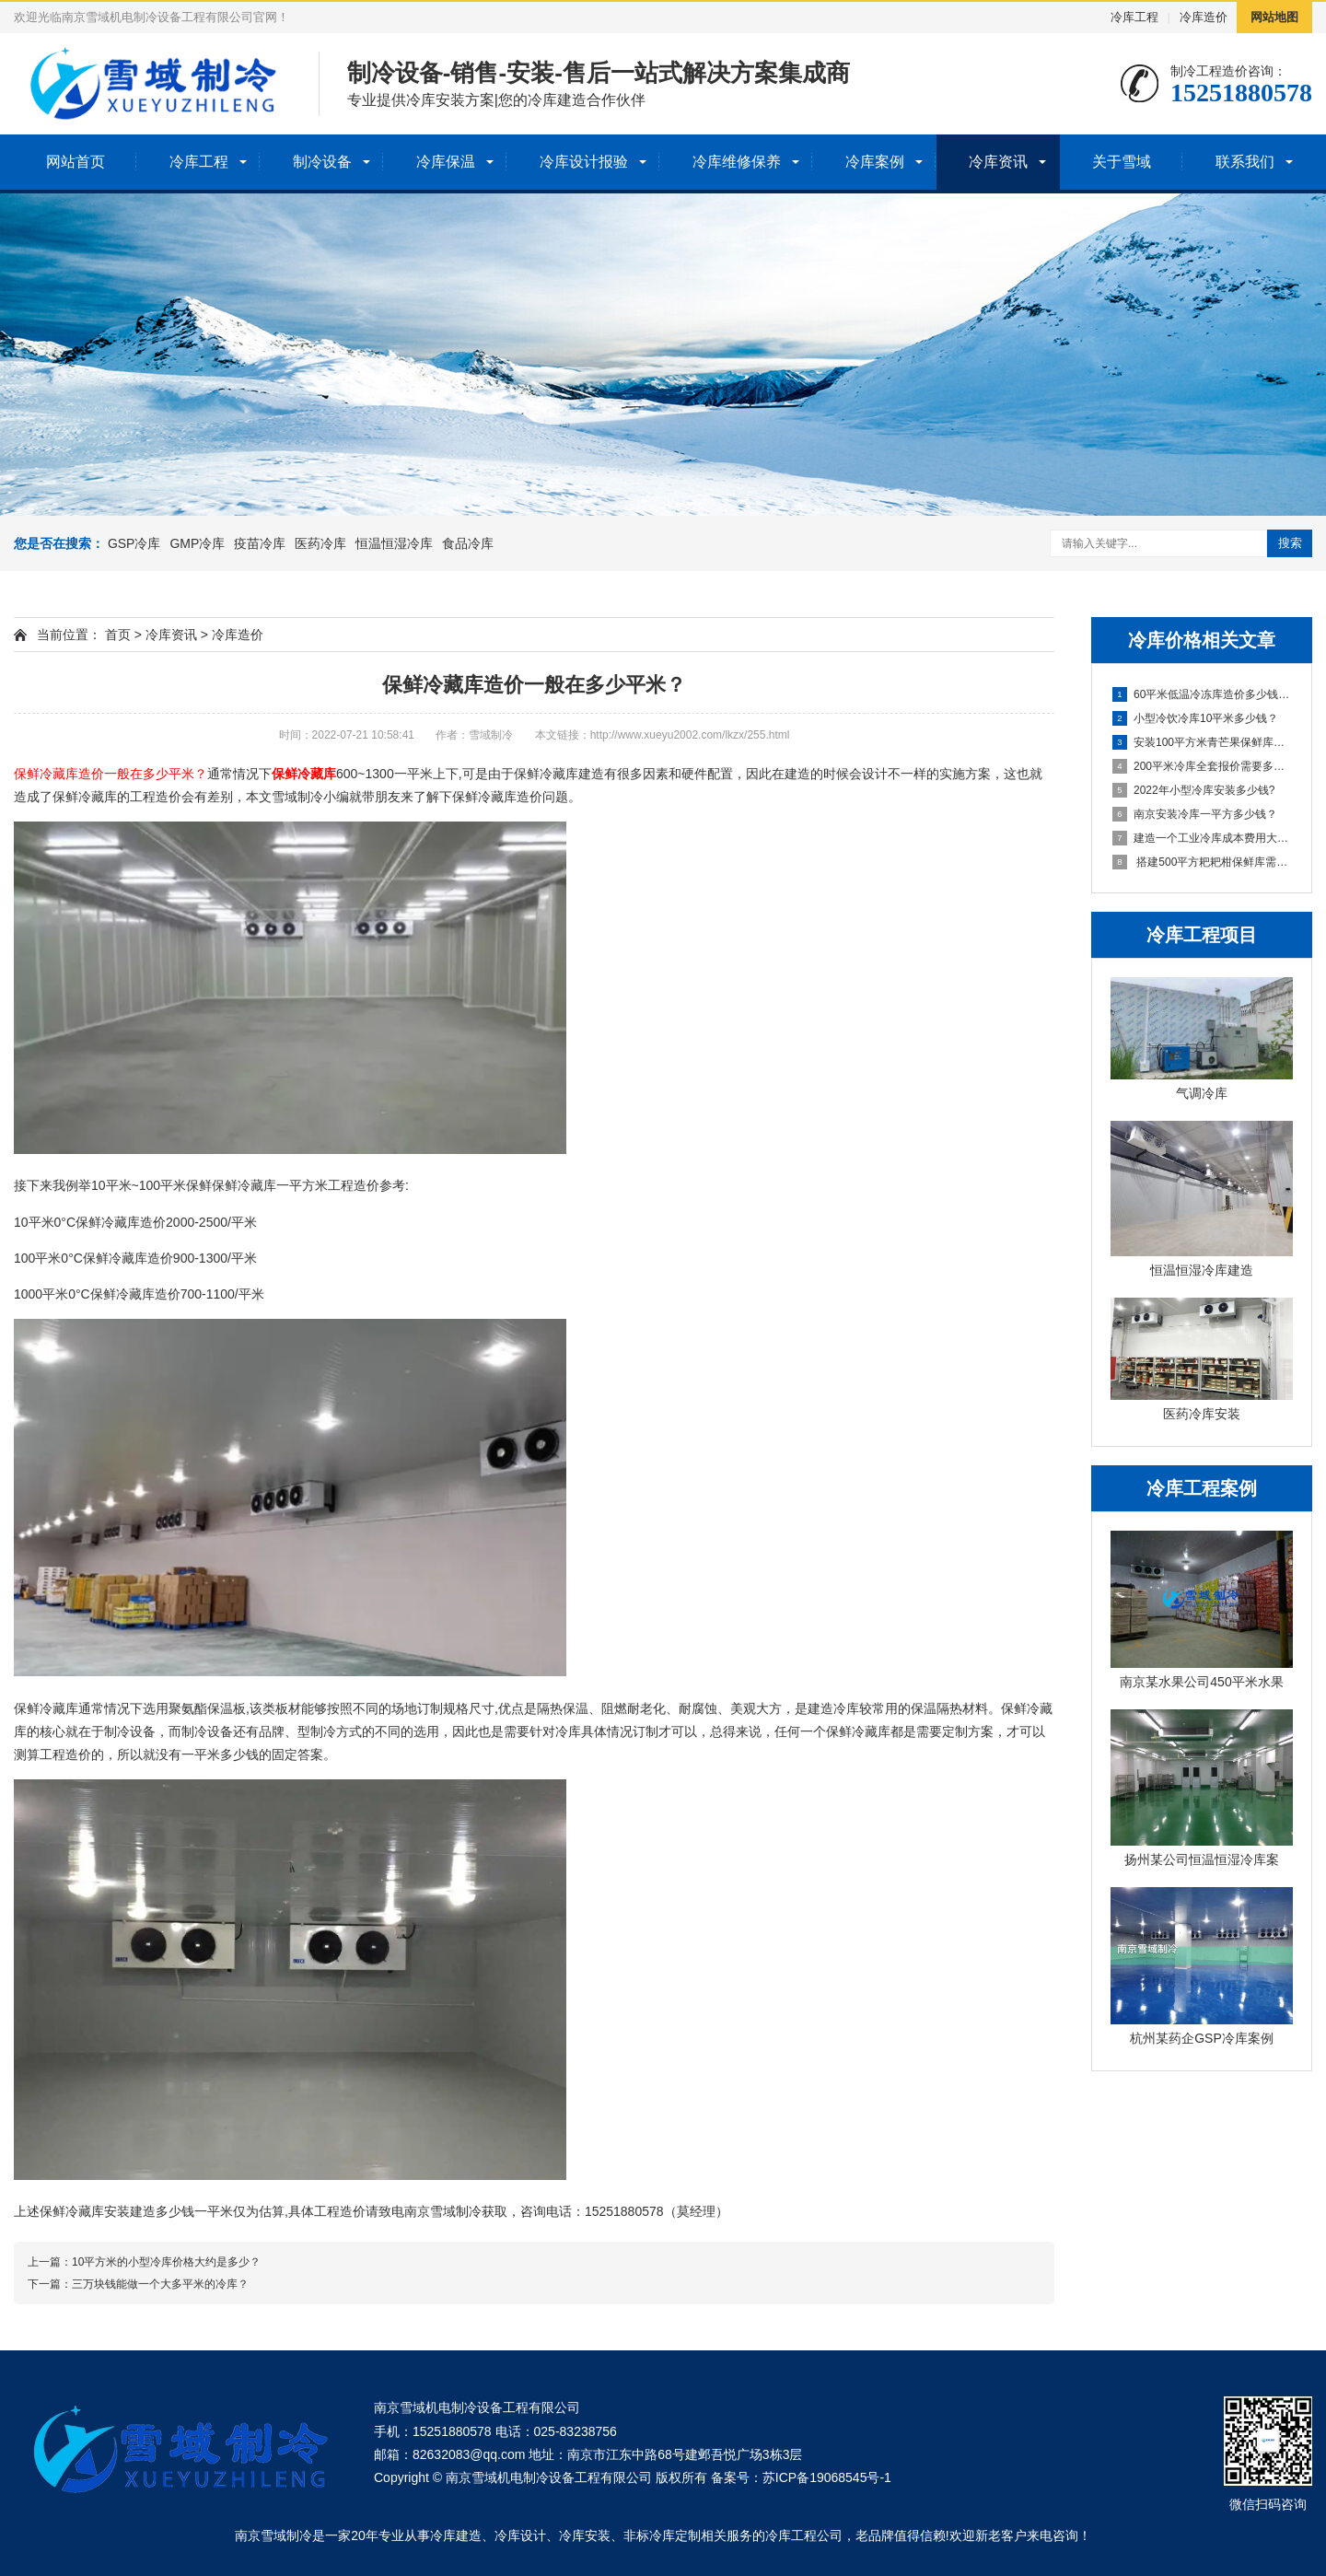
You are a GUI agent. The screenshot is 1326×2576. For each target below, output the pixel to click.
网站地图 (1274, 17)
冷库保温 (445, 161)
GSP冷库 (134, 543)
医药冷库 (320, 543)
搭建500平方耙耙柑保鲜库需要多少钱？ (1202, 862)
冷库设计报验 (584, 161)
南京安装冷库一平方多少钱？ (1194, 814)
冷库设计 (520, 2535)
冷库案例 (874, 161)
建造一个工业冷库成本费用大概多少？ (1202, 838)
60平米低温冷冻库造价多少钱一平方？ (1202, 694)
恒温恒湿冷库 (394, 543)
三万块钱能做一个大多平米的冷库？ (160, 2284)
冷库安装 (585, 2535)
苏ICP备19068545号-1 (826, 2477)
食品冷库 (468, 543)
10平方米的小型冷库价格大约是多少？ (166, 2261)
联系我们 (1245, 161)
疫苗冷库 (259, 543)
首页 (118, 634)
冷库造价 (1203, 17)
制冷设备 (322, 161)
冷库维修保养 (736, 161)
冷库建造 (456, 2535)
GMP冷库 (197, 543)
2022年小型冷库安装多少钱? (1193, 790)
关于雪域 (1121, 161)
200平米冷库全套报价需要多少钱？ (1202, 766)
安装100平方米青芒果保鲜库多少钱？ (1202, 742)
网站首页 (75, 161)
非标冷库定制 (662, 2535)
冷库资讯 (998, 161)
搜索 (1290, 543)
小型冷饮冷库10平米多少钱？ (1195, 718)
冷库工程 (1134, 17)
